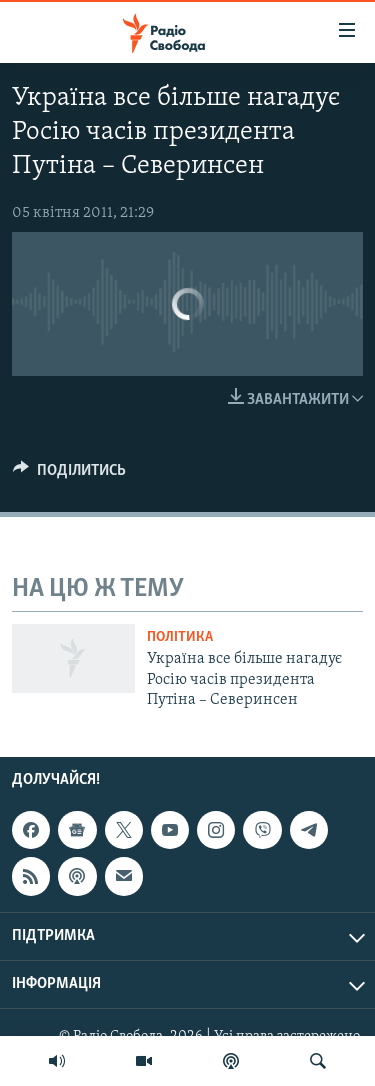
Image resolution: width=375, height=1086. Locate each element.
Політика (180, 637)
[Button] (69, 475)
